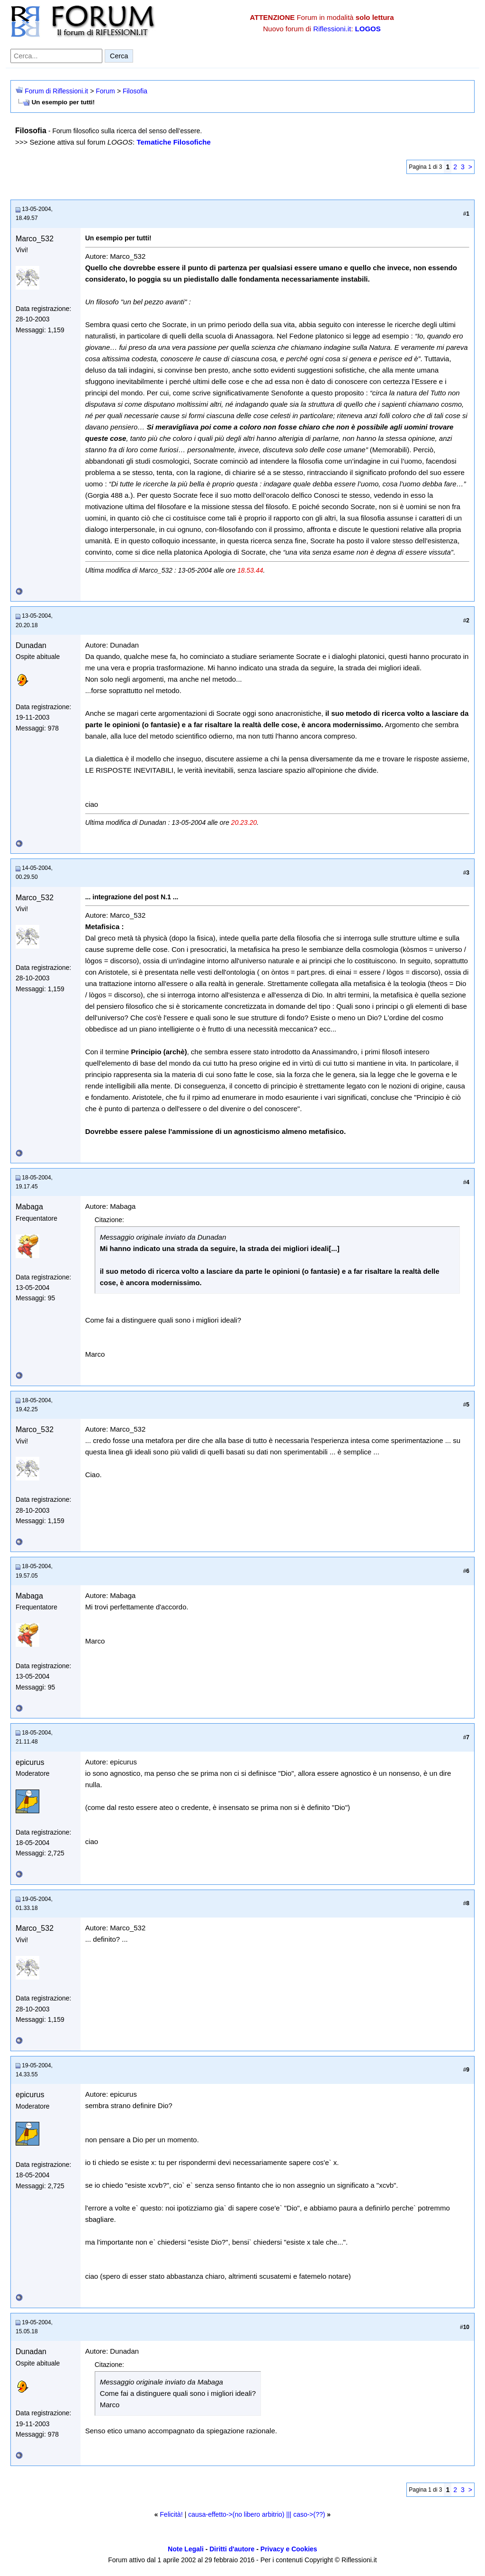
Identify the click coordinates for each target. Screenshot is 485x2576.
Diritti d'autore (231, 2549)
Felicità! (171, 2514)
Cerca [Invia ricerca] (119, 56)
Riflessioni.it (332, 29)
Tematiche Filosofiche (173, 142)
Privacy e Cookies (288, 2549)
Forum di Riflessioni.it (56, 91)
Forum (105, 91)
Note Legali (185, 2549)
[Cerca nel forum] (56, 56)
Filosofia (135, 91)
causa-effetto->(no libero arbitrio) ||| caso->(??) (256, 2514)
